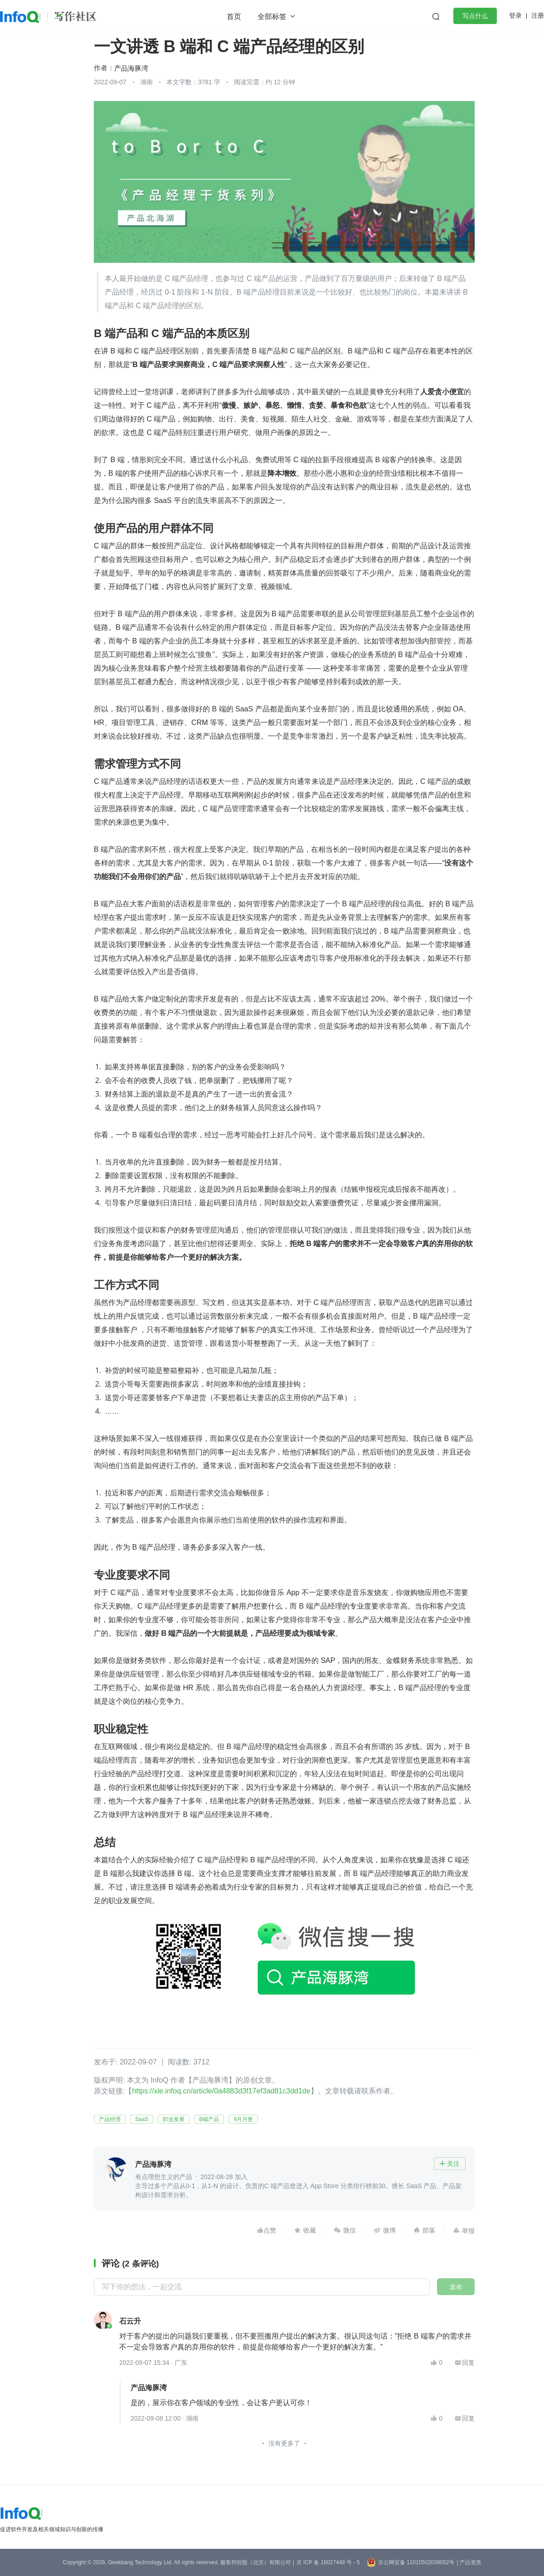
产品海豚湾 (131, 68)
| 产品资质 (469, 2562)
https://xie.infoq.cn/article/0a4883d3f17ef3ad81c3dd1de (221, 2091)
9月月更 (243, 2119)
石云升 (130, 2321)
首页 (234, 16)
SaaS (141, 2119)
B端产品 (209, 2119)
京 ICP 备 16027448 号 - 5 (328, 2562)
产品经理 (110, 2119)
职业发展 (174, 2119)
